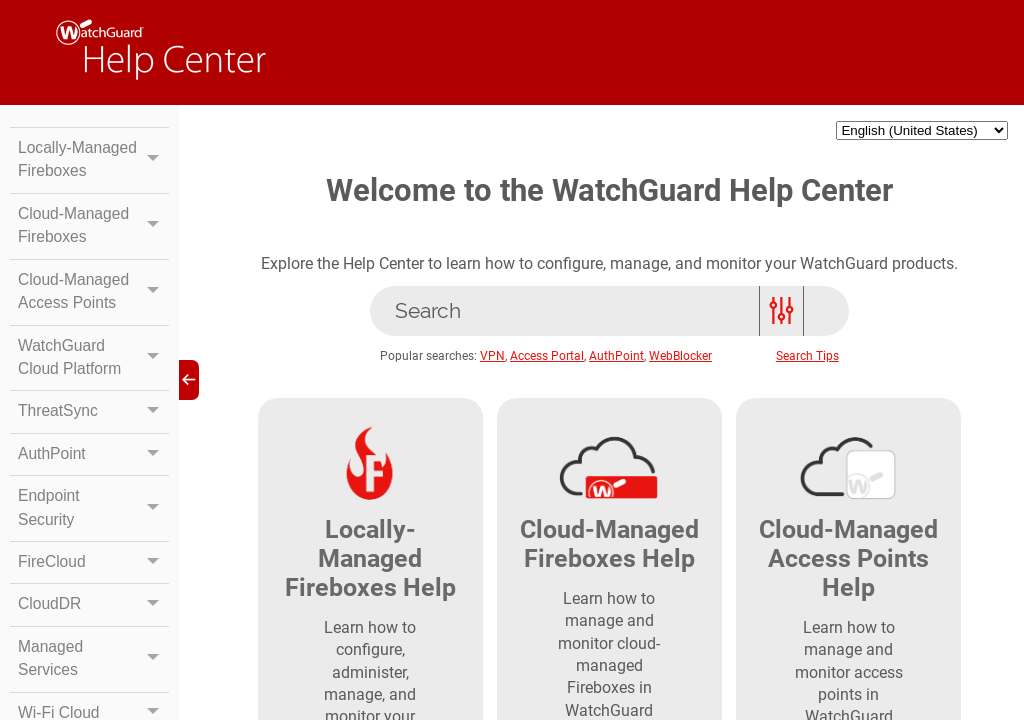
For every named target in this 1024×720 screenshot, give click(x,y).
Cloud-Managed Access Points (93, 318)
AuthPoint (93, 483)
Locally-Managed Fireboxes (93, 172)
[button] (153, 172)
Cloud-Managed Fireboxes (93, 251)
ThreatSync (93, 440)
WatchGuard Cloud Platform (93, 385)
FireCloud (93, 593)
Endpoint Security (93, 538)
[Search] (610, 314)
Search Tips (807, 360)
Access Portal (548, 360)
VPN (493, 360)
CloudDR (93, 636)
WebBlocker (681, 360)
